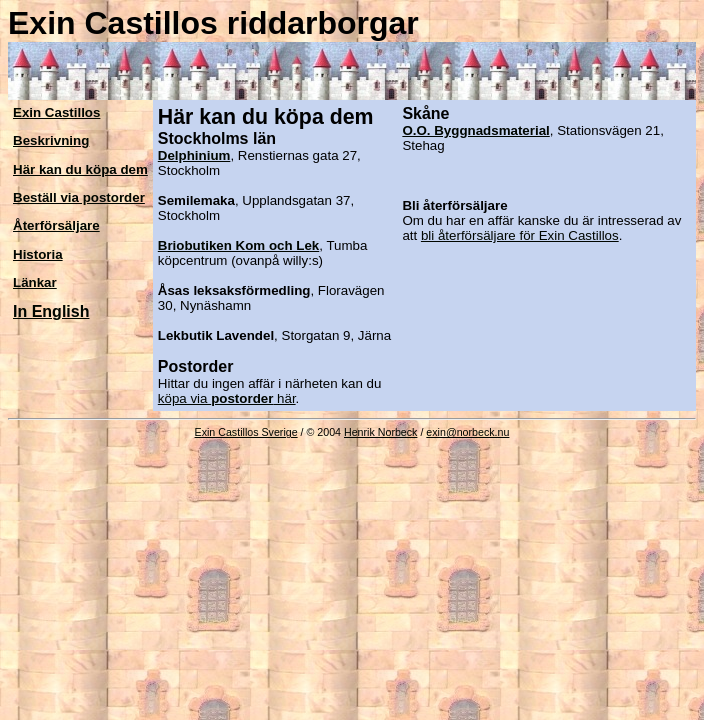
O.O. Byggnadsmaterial (475, 130)
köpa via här (227, 398)
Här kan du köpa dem (80, 169)
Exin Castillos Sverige (246, 432)
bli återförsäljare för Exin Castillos (520, 235)
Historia (38, 254)
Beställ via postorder (79, 197)
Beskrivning (51, 140)
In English (51, 311)
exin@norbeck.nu (467, 432)
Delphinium (194, 155)
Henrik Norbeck (380, 432)
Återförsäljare (56, 225)
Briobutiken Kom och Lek (238, 245)
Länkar (35, 282)
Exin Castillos (56, 112)
